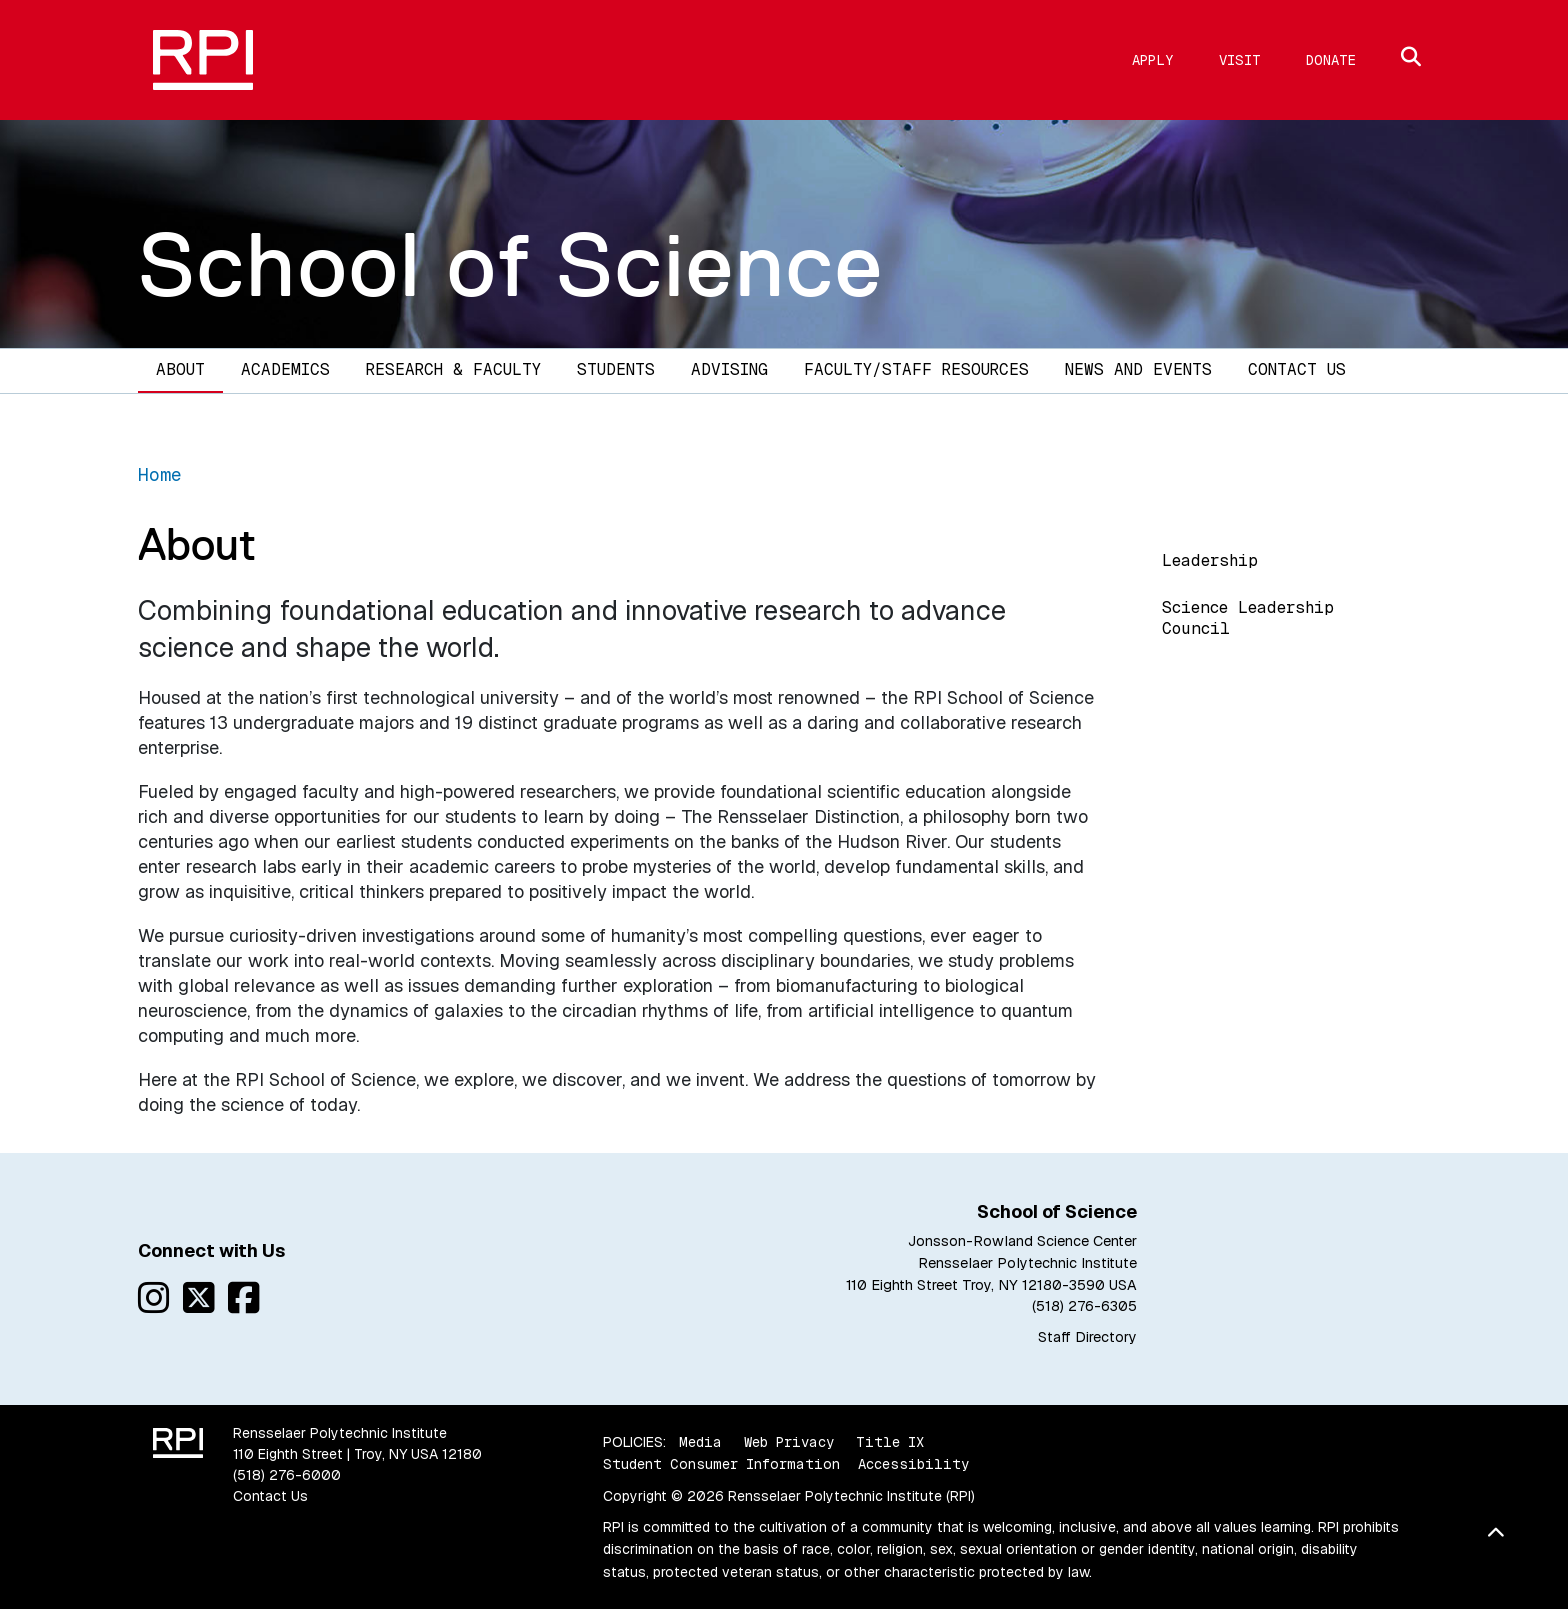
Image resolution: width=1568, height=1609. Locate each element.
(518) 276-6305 (1084, 1306)
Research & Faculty (453, 369)
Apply (1153, 60)
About (180, 369)
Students (616, 369)
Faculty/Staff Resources (916, 369)
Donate (1331, 60)
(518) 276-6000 (287, 1475)
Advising (729, 369)
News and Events (1138, 369)
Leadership (1210, 560)
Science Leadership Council (1248, 618)
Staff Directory (1087, 1337)
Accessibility (913, 1464)
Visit (1240, 60)
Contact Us (1297, 369)
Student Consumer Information (721, 1464)
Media (700, 1442)
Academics (285, 369)
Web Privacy (789, 1442)
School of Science (511, 264)
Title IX (890, 1442)
